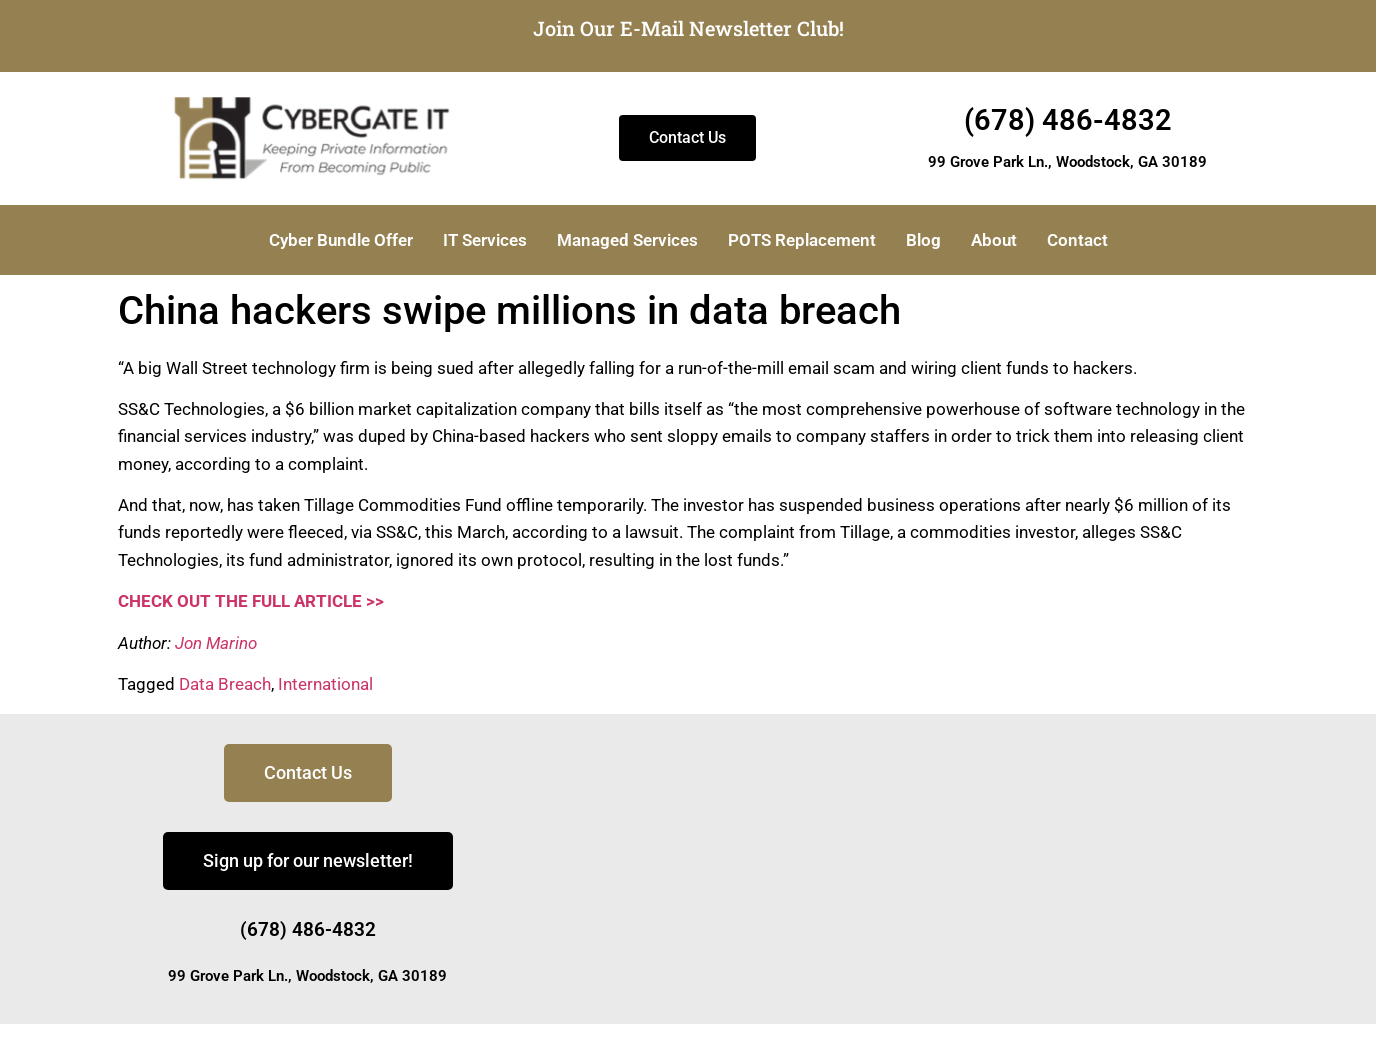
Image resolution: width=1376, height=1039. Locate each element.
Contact (1077, 240)
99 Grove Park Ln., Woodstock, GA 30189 (1067, 162)
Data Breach (225, 684)
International (325, 684)
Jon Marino (216, 643)
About (994, 240)
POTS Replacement (802, 240)
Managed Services (627, 240)
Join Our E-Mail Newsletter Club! (688, 28)
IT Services (485, 240)
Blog (923, 240)
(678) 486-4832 (1068, 120)
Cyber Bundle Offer (341, 240)
